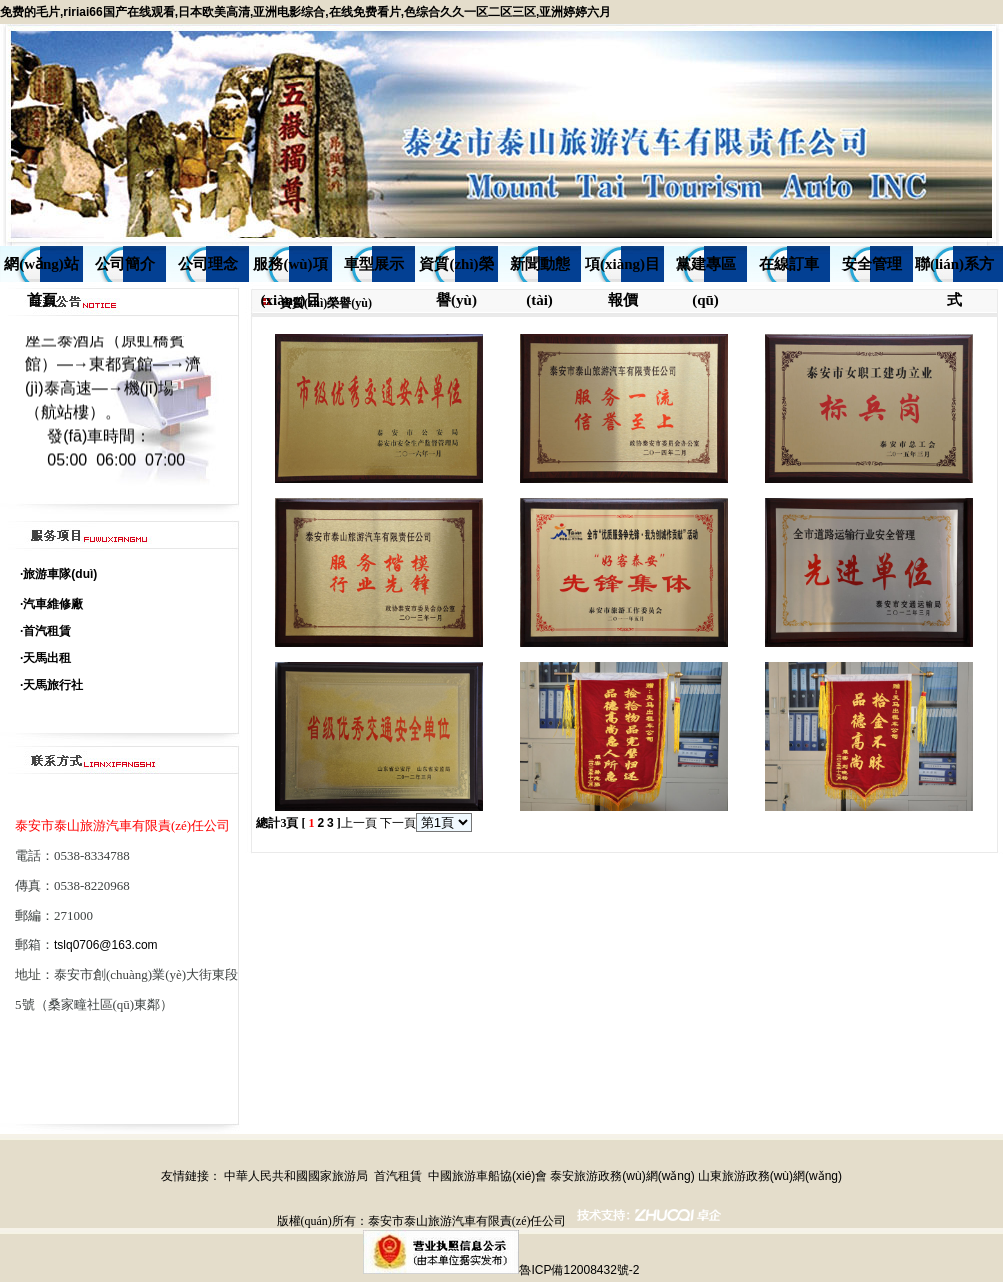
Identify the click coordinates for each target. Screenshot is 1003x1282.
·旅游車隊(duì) (58, 574)
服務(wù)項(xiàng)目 (290, 269)
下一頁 (398, 823)
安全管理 (872, 264)
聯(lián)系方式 (954, 269)
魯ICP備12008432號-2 (579, 1270)
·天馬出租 (45, 658)
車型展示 (374, 264)
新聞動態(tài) (540, 269)
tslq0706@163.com (106, 945)
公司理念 (208, 264)
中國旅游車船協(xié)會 (487, 1176)
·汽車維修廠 (51, 604)
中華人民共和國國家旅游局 (296, 1176)
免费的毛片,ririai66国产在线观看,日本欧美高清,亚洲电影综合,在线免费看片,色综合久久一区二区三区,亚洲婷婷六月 (305, 12)
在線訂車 (789, 264)
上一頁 (359, 823)
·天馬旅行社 (51, 685)
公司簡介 (125, 264)
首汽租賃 (398, 1176)
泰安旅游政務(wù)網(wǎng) (622, 1176)
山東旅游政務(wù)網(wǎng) (770, 1176)
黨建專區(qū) (706, 269)
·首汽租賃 (45, 631)
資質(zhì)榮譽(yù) (456, 269)
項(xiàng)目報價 (622, 269)
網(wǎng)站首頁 (41, 269)
